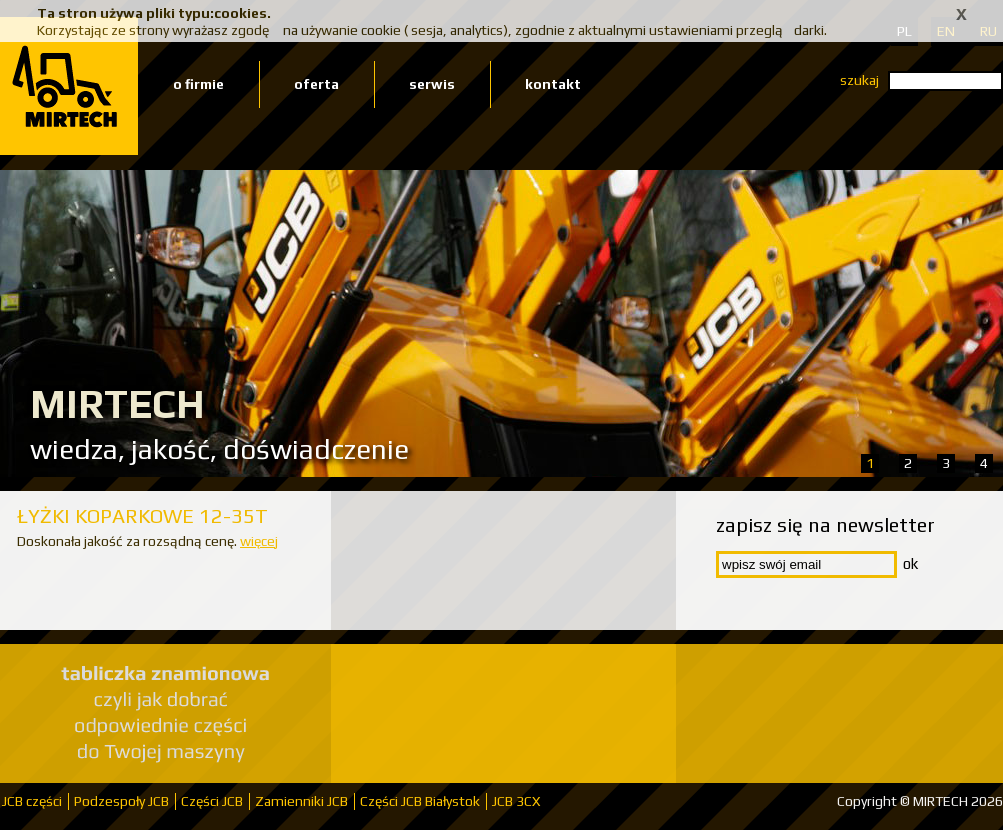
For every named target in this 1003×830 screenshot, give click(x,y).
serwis (432, 84)
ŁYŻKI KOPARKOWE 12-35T (142, 515)
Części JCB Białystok (420, 801)
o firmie (198, 84)
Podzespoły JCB (121, 801)
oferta (316, 84)
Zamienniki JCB (301, 801)
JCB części (32, 801)
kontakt (553, 84)
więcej (259, 541)
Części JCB (212, 801)
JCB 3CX (516, 801)
